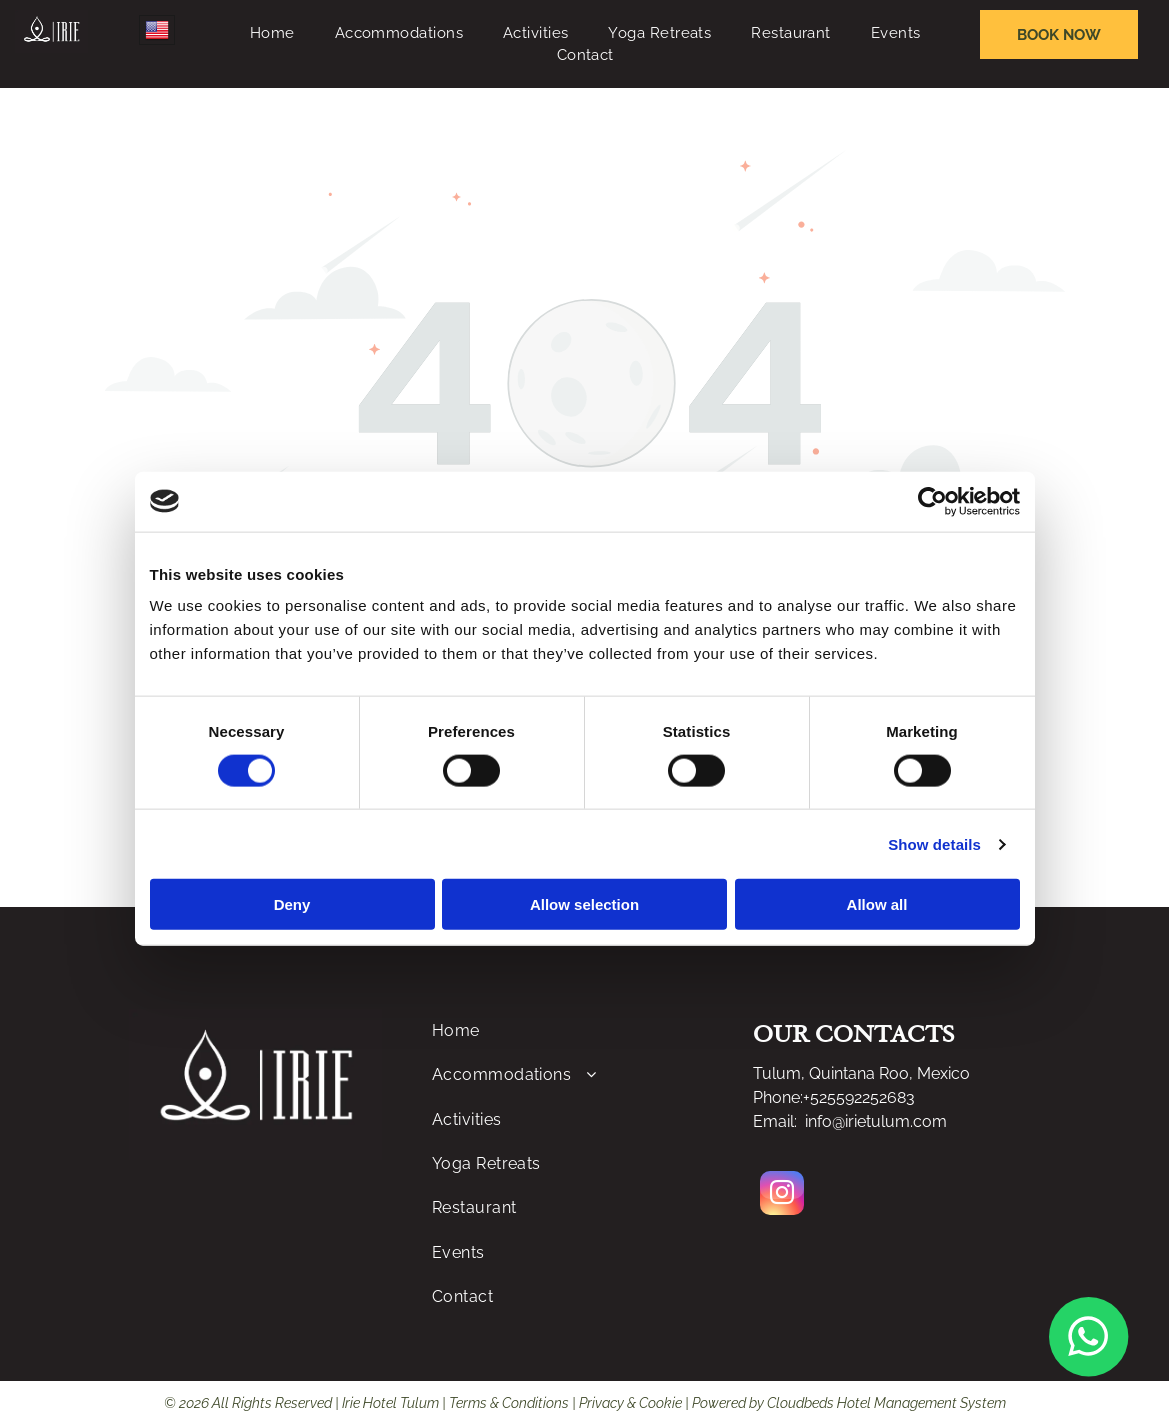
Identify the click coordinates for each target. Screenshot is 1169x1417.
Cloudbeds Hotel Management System (886, 1403)
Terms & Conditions (509, 1403)
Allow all (877, 904)
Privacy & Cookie (630, 1403)
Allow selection (584, 904)
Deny (292, 904)
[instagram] (782, 1195)
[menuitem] (272, 33)
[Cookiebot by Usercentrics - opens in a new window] (932, 501)
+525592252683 (859, 1097)
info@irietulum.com (876, 1121)
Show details (934, 843)
